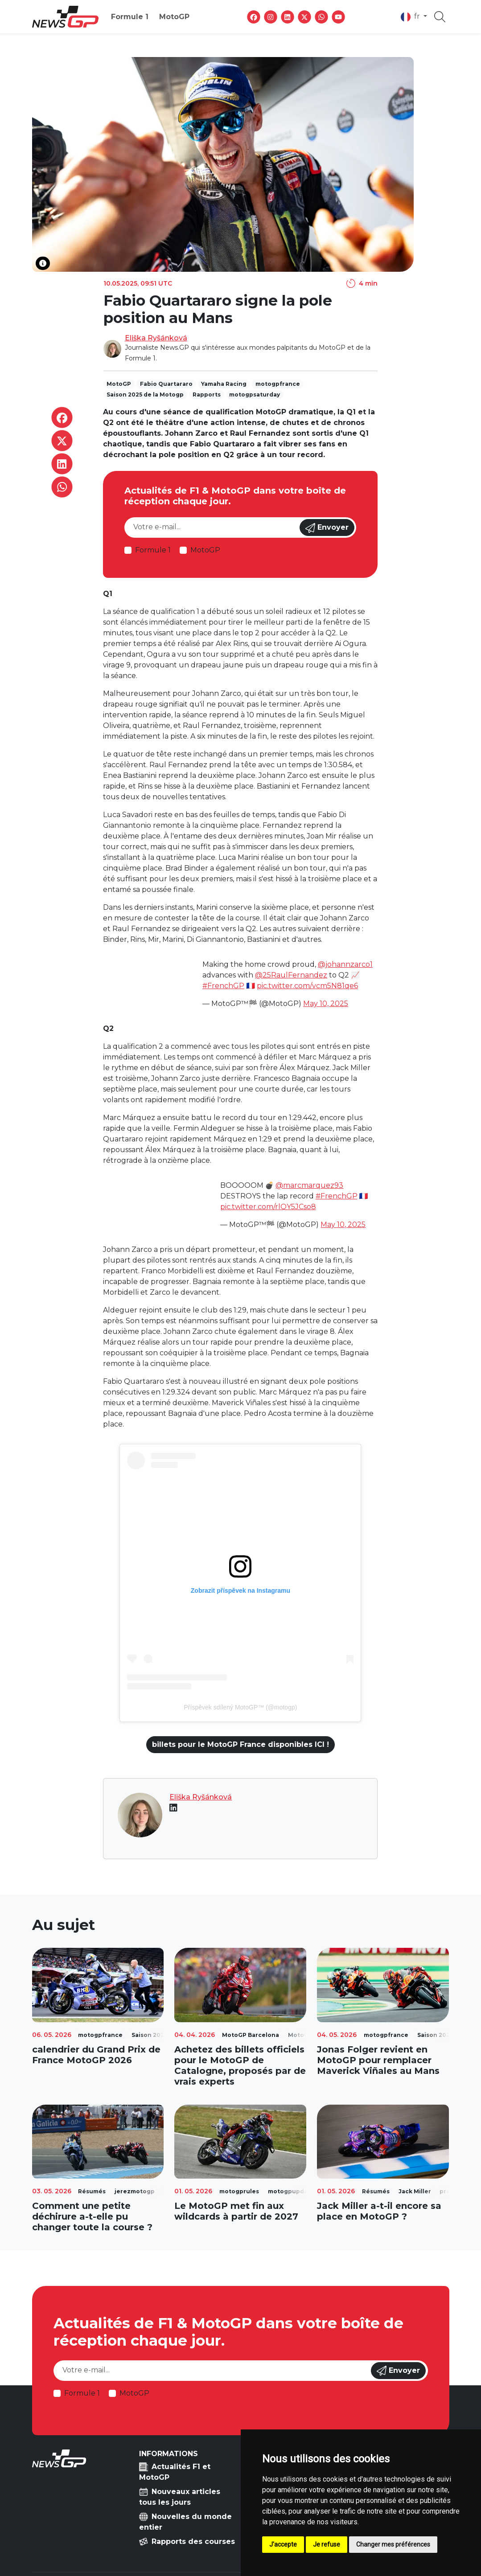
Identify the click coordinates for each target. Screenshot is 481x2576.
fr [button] (411, 17)
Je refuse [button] (326, 2544)
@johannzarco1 (345, 964)
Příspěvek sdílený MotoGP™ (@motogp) (240, 1707)
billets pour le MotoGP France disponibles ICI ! (240, 1744)
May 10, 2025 (325, 1003)
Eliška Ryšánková (156, 338)
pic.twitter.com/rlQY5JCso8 (268, 1206)
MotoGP (174, 16)
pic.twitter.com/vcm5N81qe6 (307, 985)
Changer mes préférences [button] (393, 2544)
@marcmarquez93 (309, 1185)
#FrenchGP (223, 985)
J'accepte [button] (283, 2544)
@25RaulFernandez (291, 975)
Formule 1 (129, 16)
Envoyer (327, 528)
